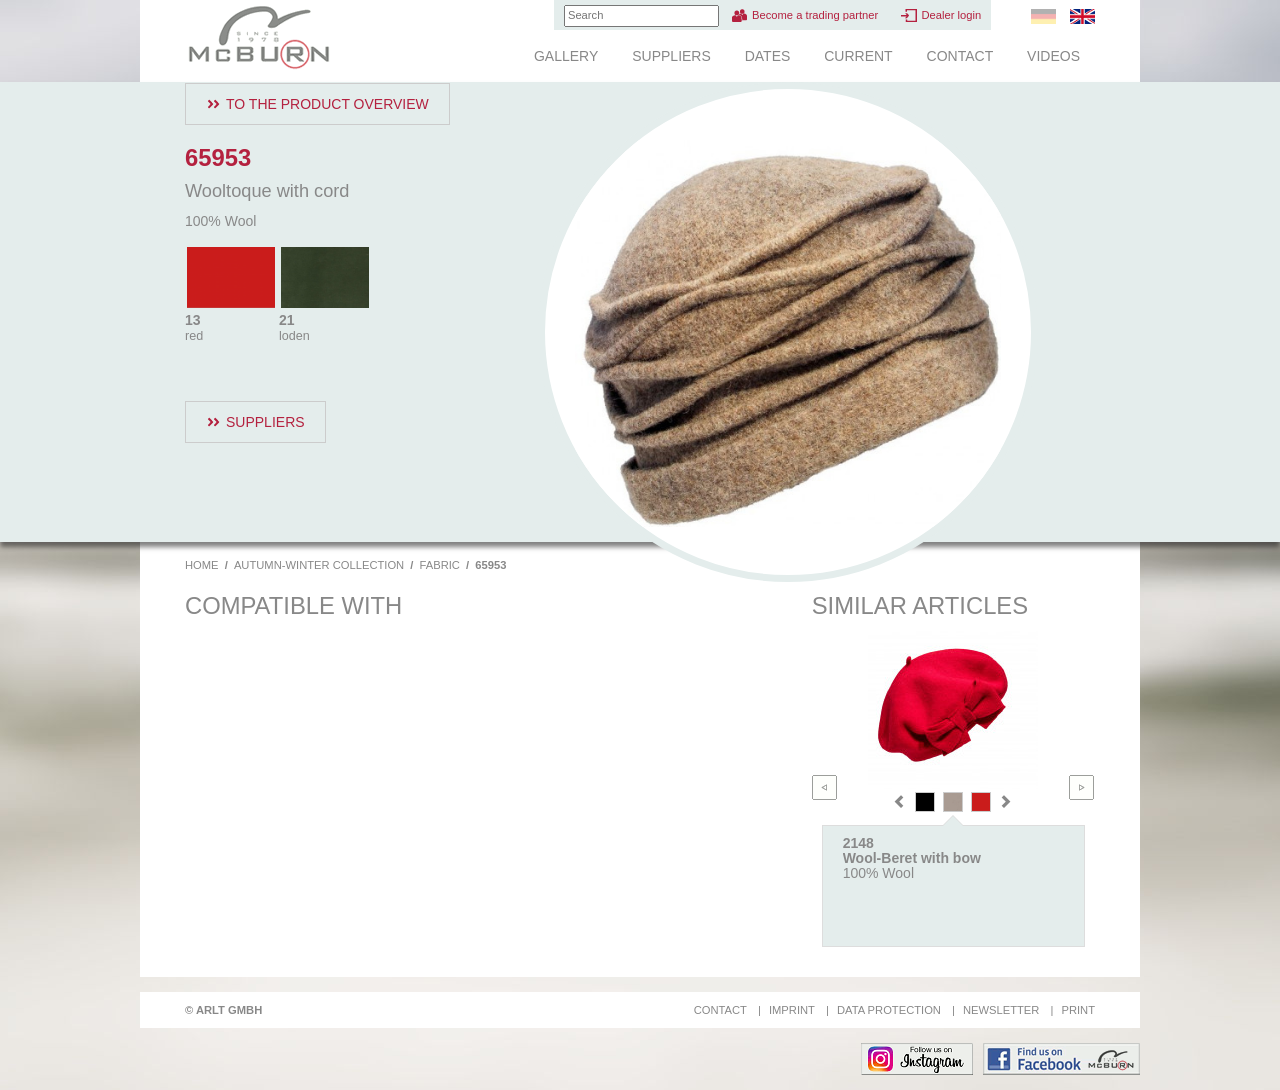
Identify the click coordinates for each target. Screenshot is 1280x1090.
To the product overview (327, 104)
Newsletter (1001, 1010)
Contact (960, 56)
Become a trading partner (815, 15)
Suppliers (671, 56)
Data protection (889, 1010)
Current (858, 56)
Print (1078, 1010)
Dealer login (951, 15)
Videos (1053, 56)
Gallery (566, 56)
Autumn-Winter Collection (319, 565)
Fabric (440, 565)
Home (202, 565)
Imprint (792, 1010)
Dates (768, 56)
